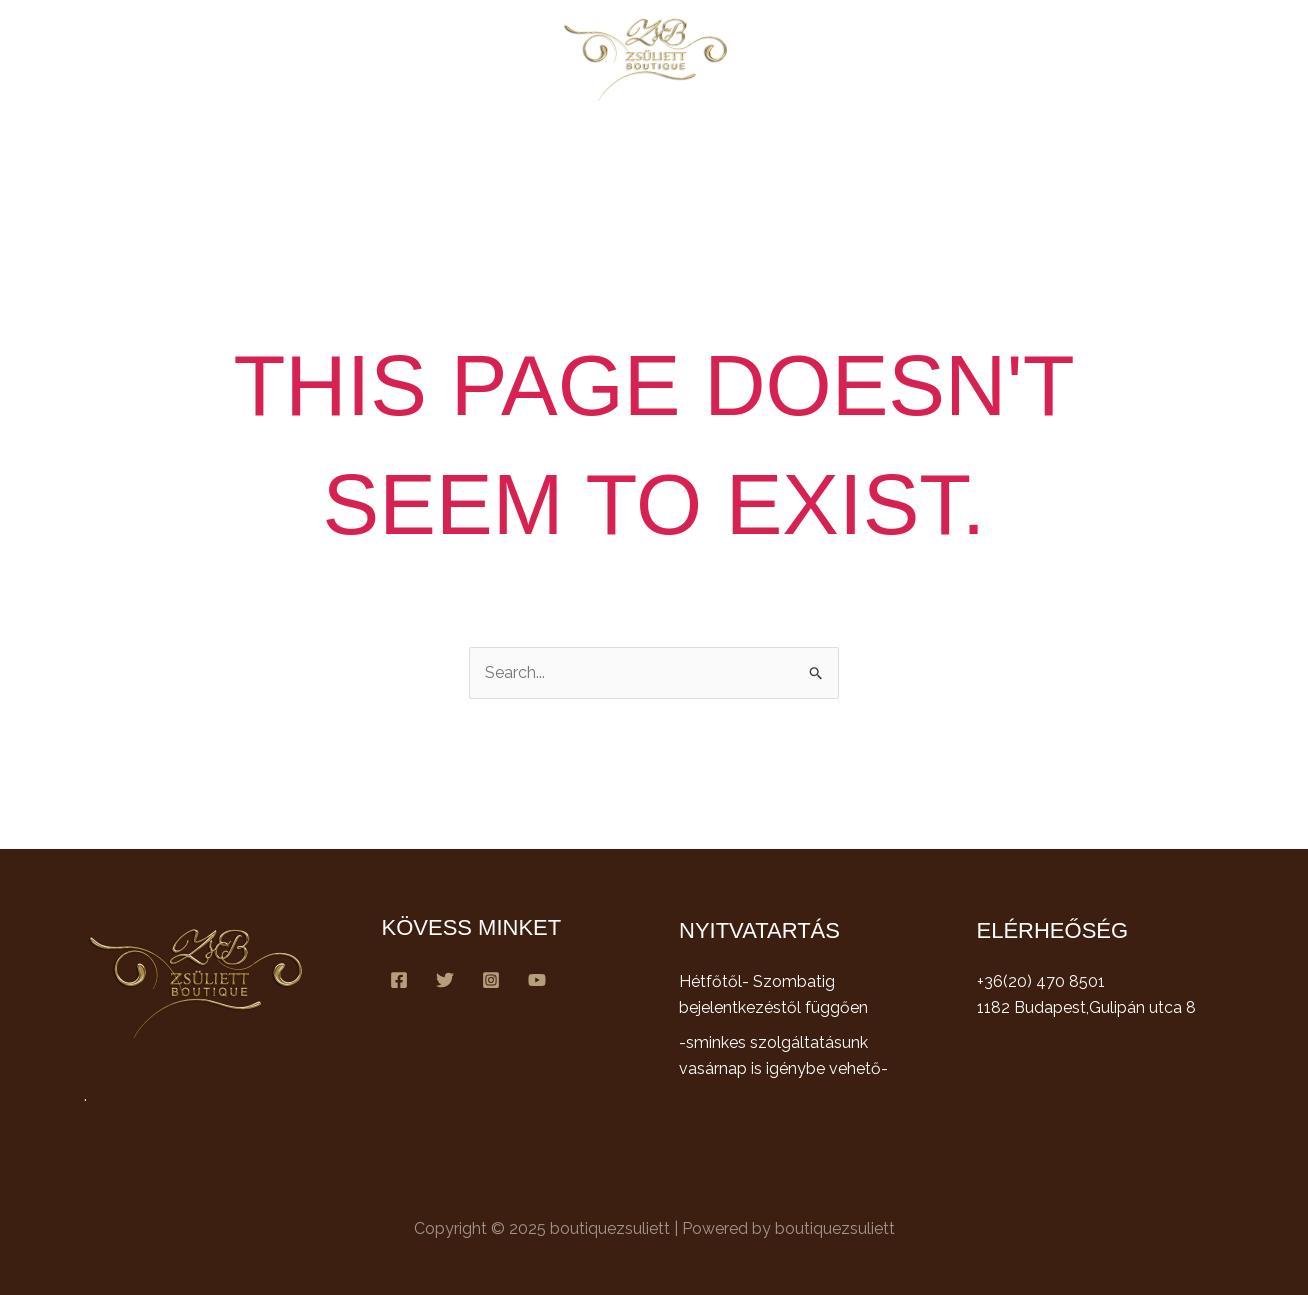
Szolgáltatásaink (589, 146)
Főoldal (384, 146)
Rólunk (470, 146)
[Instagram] (491, 980)
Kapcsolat (915, 146)
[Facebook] (399, 980)
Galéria (819, 146)
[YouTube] (537, 980)
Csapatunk (722, 146)
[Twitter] (445, 980)
